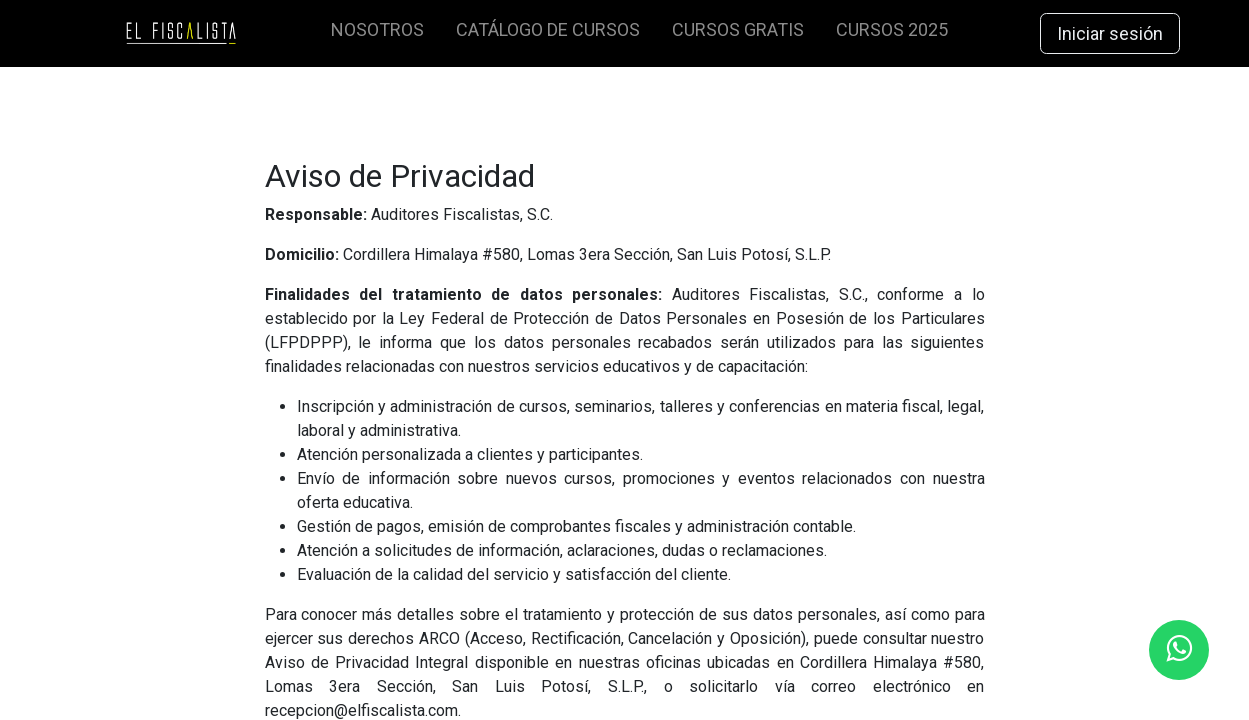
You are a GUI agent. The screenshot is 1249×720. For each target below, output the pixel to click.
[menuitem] (377, 33)
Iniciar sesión (1110, 33)
